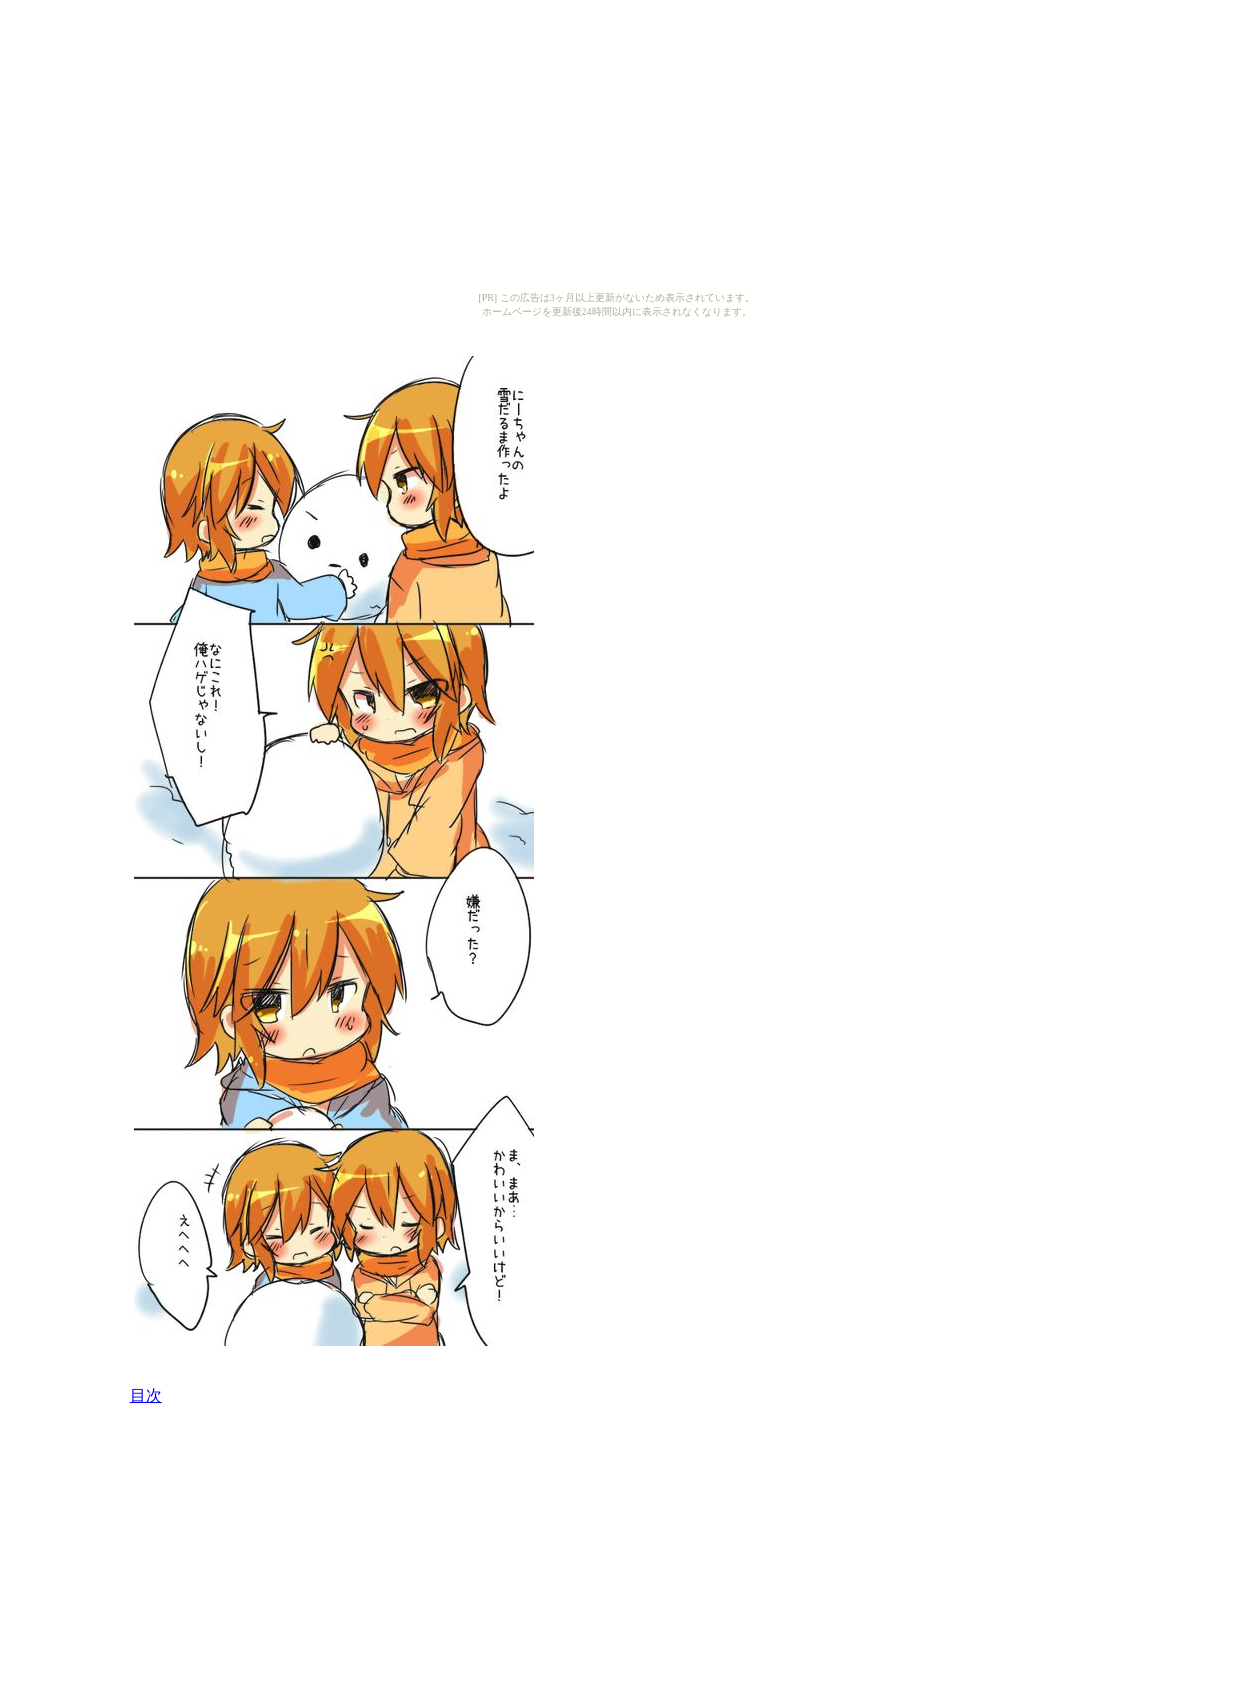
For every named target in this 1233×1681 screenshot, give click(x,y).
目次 (146, 1395)
